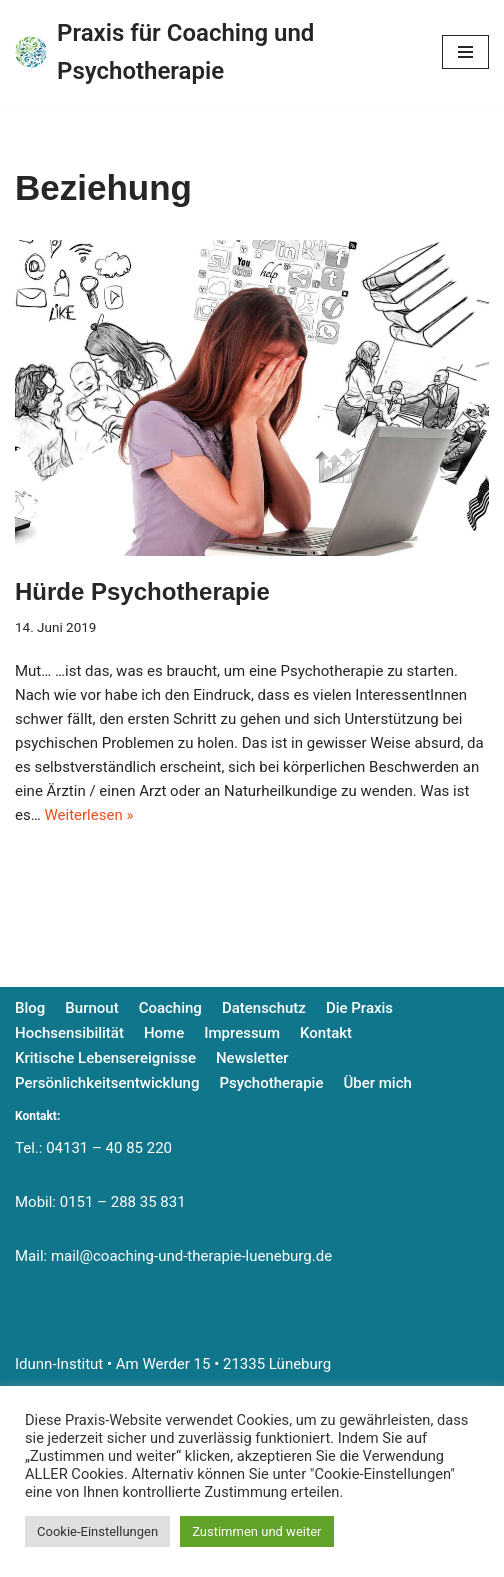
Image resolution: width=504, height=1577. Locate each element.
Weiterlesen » (88, 815)
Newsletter (252, 1058)
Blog (30, 1008)
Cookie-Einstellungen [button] (97, 1531)
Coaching (170, 1008)
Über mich (377, 1083)
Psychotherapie (271, 1083)
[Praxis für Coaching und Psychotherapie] (213, 52)
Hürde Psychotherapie (142, 591)
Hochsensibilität (69, 1033)
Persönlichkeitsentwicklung (107, 1083)
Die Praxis (359, 1008)
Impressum (242, 1033)
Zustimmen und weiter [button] (256, 1531)
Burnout (91, 1008)
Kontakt (326, 1033)
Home (164, 1033)
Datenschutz (264, 1008)
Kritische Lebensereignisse (105, 1058)
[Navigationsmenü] (465, 52)
